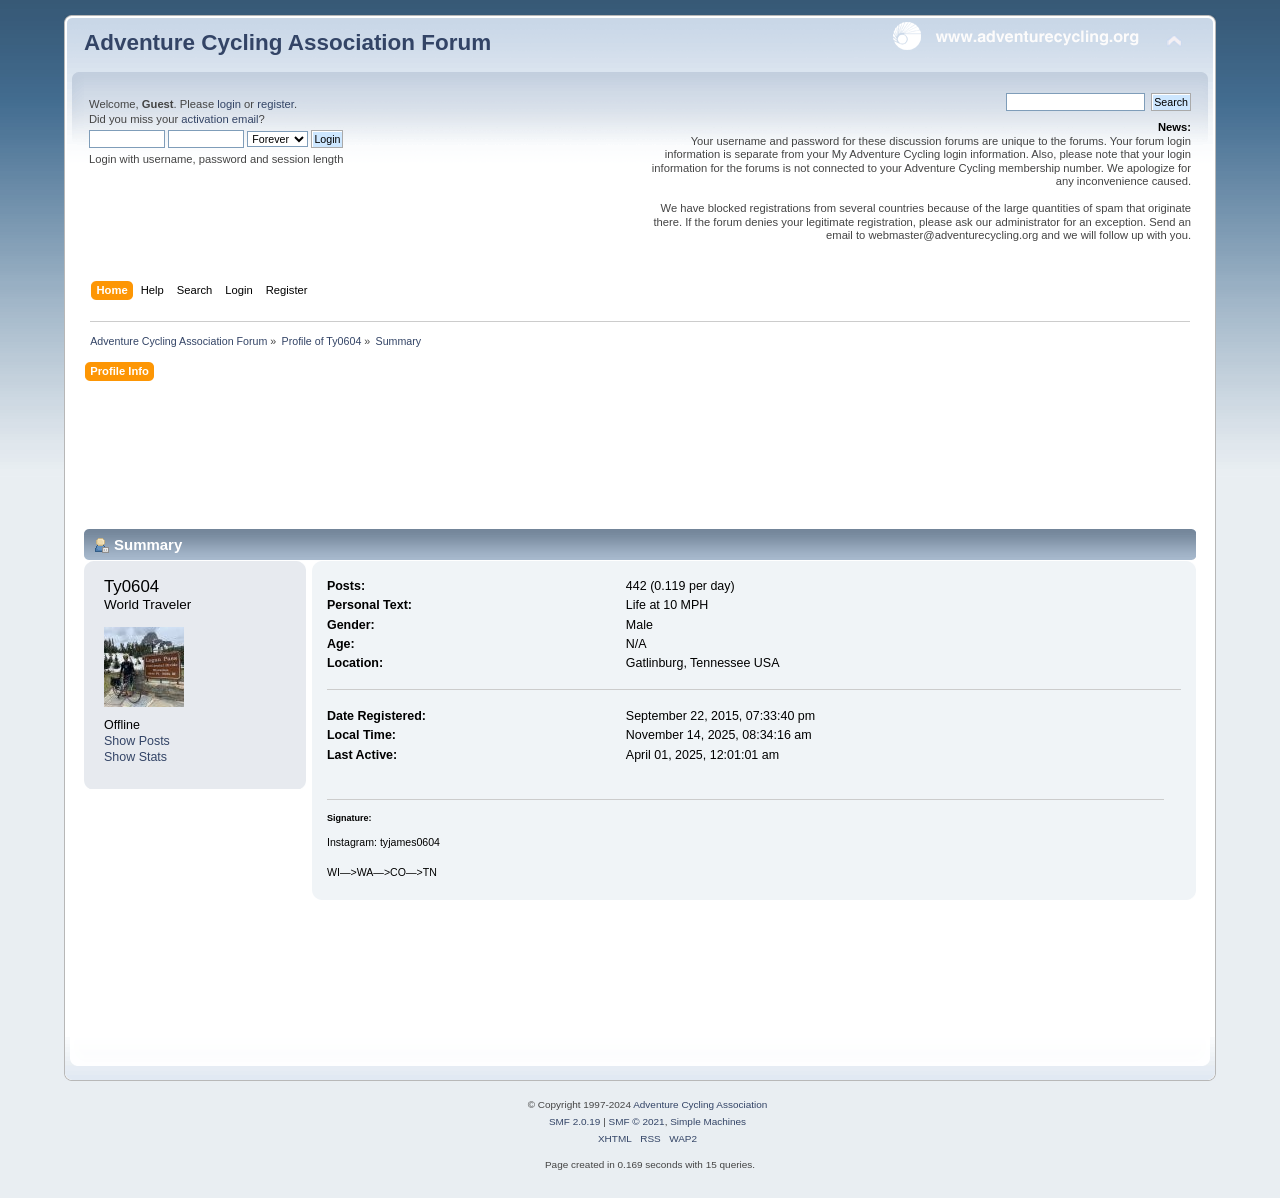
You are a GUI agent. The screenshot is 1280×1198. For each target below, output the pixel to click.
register (275, 104)
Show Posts (137, 741)
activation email (219, 119)
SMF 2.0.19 (575, 1121)
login (229, 104)
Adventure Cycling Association (700, 1104)
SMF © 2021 (637, 1121)
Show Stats (135, 757)
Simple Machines (708, 1121)
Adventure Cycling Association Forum (287, 42)
